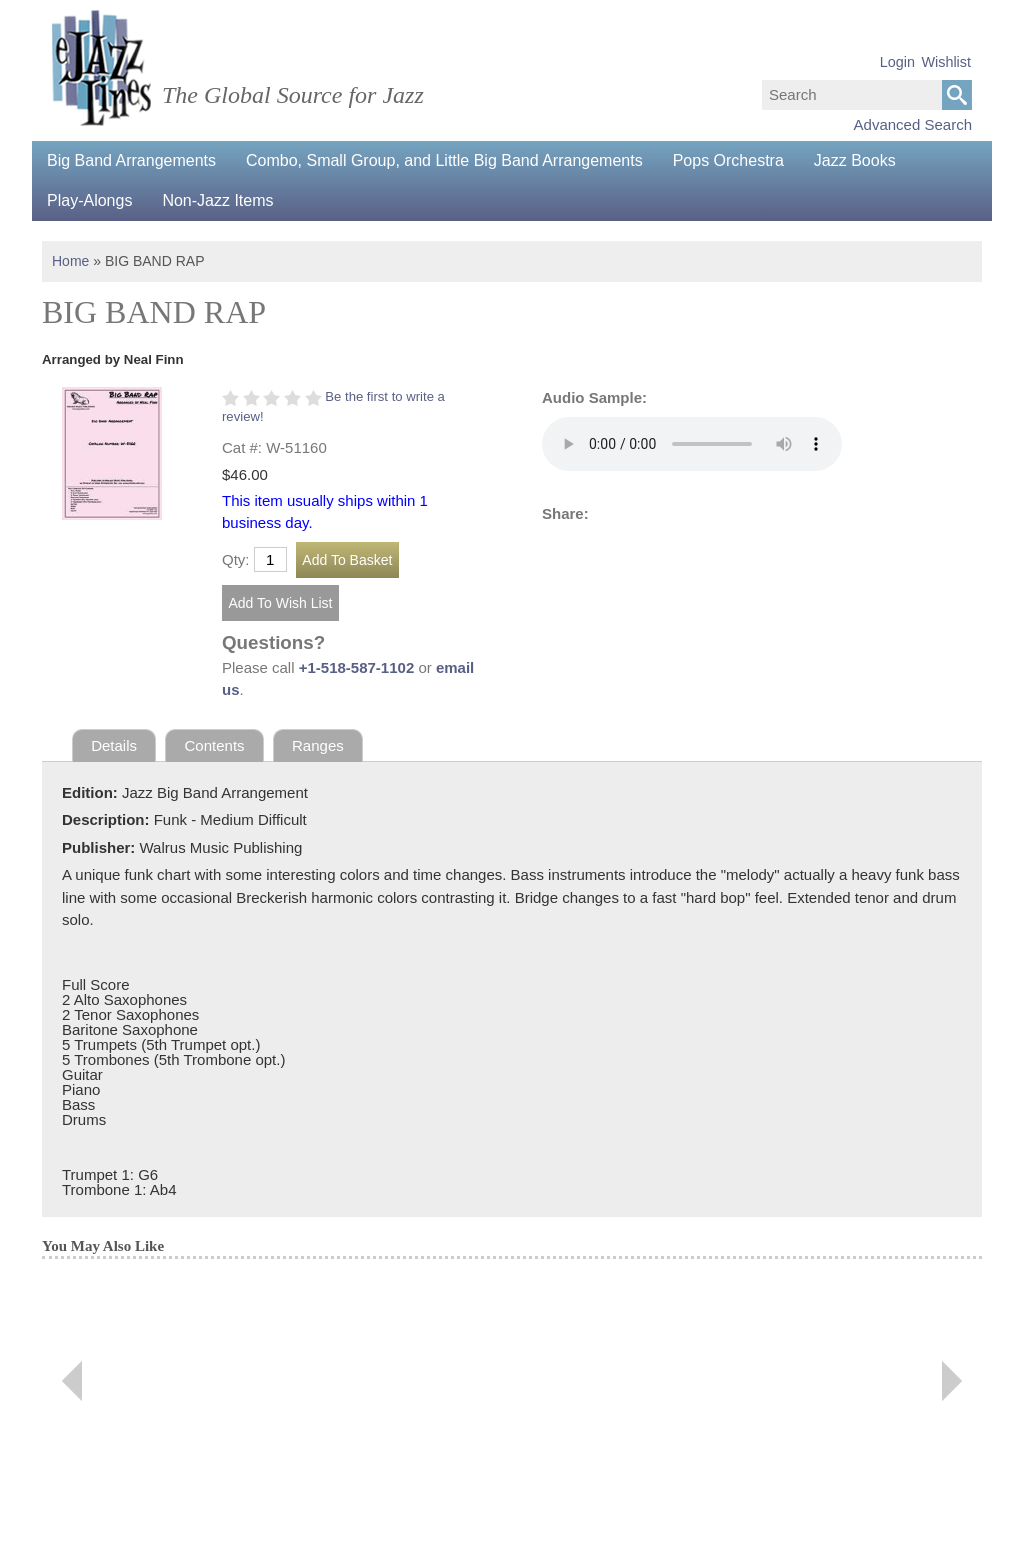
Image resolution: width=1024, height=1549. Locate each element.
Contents (215, 745)
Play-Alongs (89, 200)
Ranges (318, 745)
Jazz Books (855, 160)
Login (897, 62)
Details (114, 745)
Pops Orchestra (728, 160)
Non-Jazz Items (217, 200)
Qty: (236, 559)
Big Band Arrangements (131, 160)
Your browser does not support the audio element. (692, 444)
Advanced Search (913, 124)
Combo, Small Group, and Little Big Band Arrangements (444, 160)
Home (70, 261)
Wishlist (946, 62)
